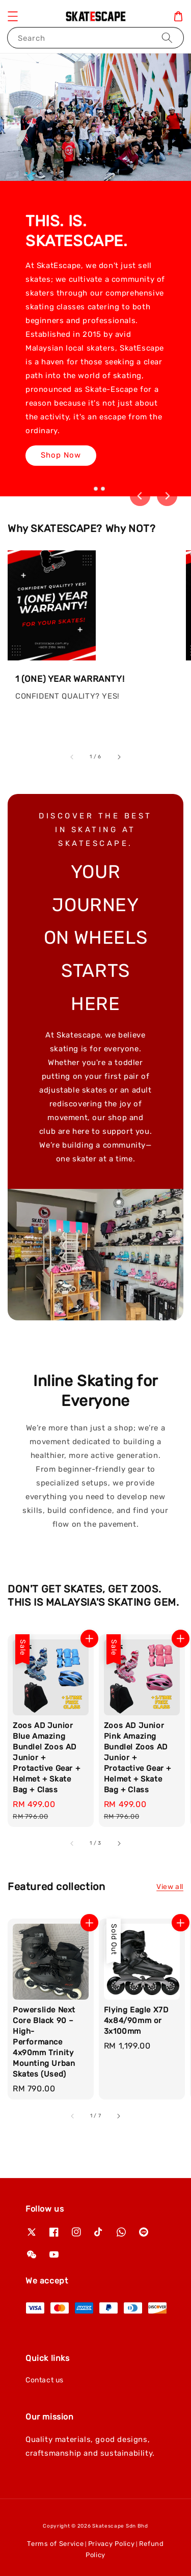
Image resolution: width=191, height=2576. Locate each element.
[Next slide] (167, 496)
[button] (13, 16)
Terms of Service (55, 2543)
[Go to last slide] (140, 496)
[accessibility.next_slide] (118, 757)
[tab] (88, 488)
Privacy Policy (111, 2543)
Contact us (44, 2380)
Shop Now (61, 455)
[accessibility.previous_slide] (72, 757)
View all (169, 1886)
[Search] (167, 37)
